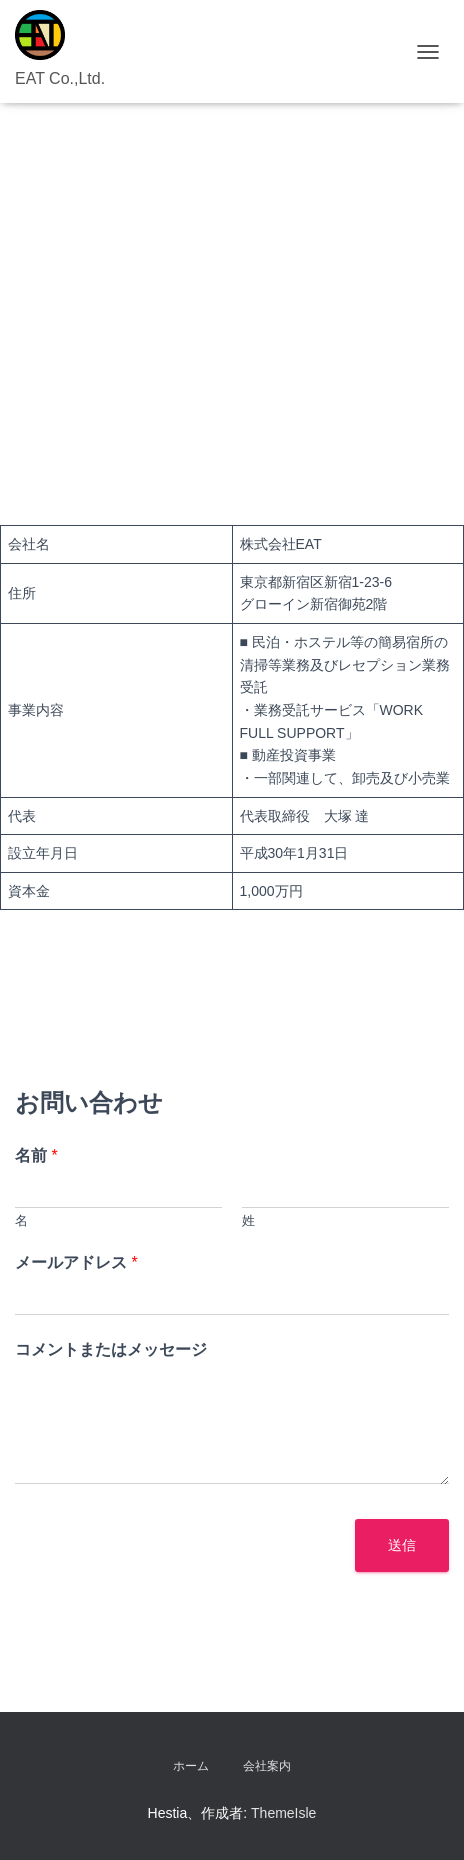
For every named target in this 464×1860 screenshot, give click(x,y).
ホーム (191, 1766)
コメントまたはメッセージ (111, 1349)
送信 (402, 1545)
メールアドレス (76, 1262)
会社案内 (267, 1766)
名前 (36, 1155)
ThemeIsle (283, 1813)
